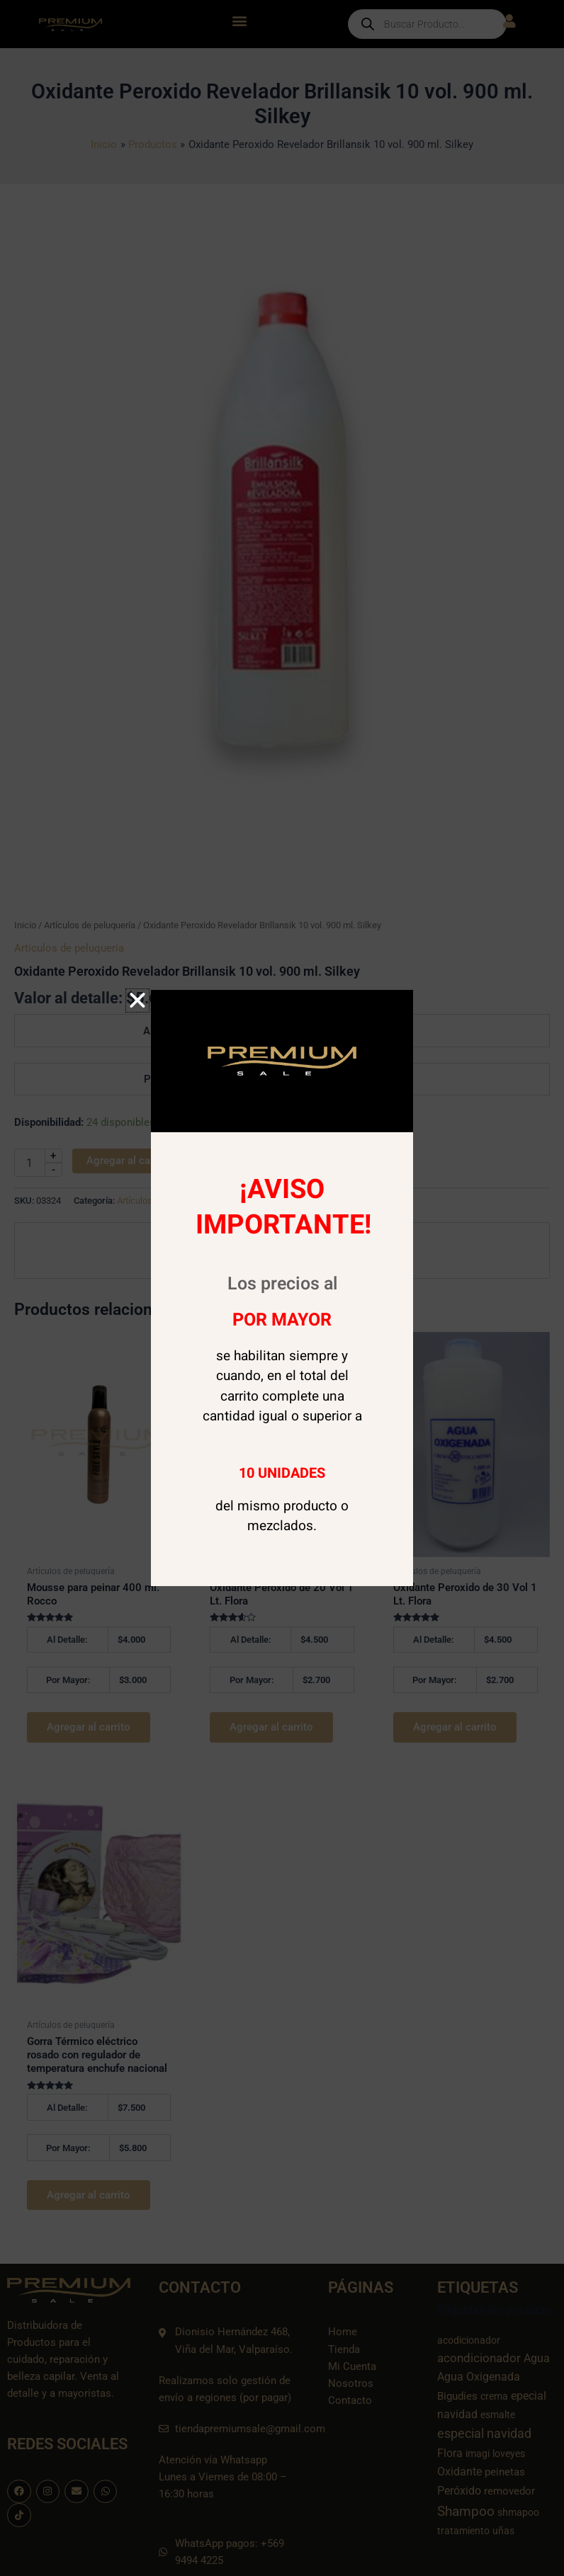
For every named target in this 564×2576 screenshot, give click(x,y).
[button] (137, 1000)
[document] (282, 1288)
